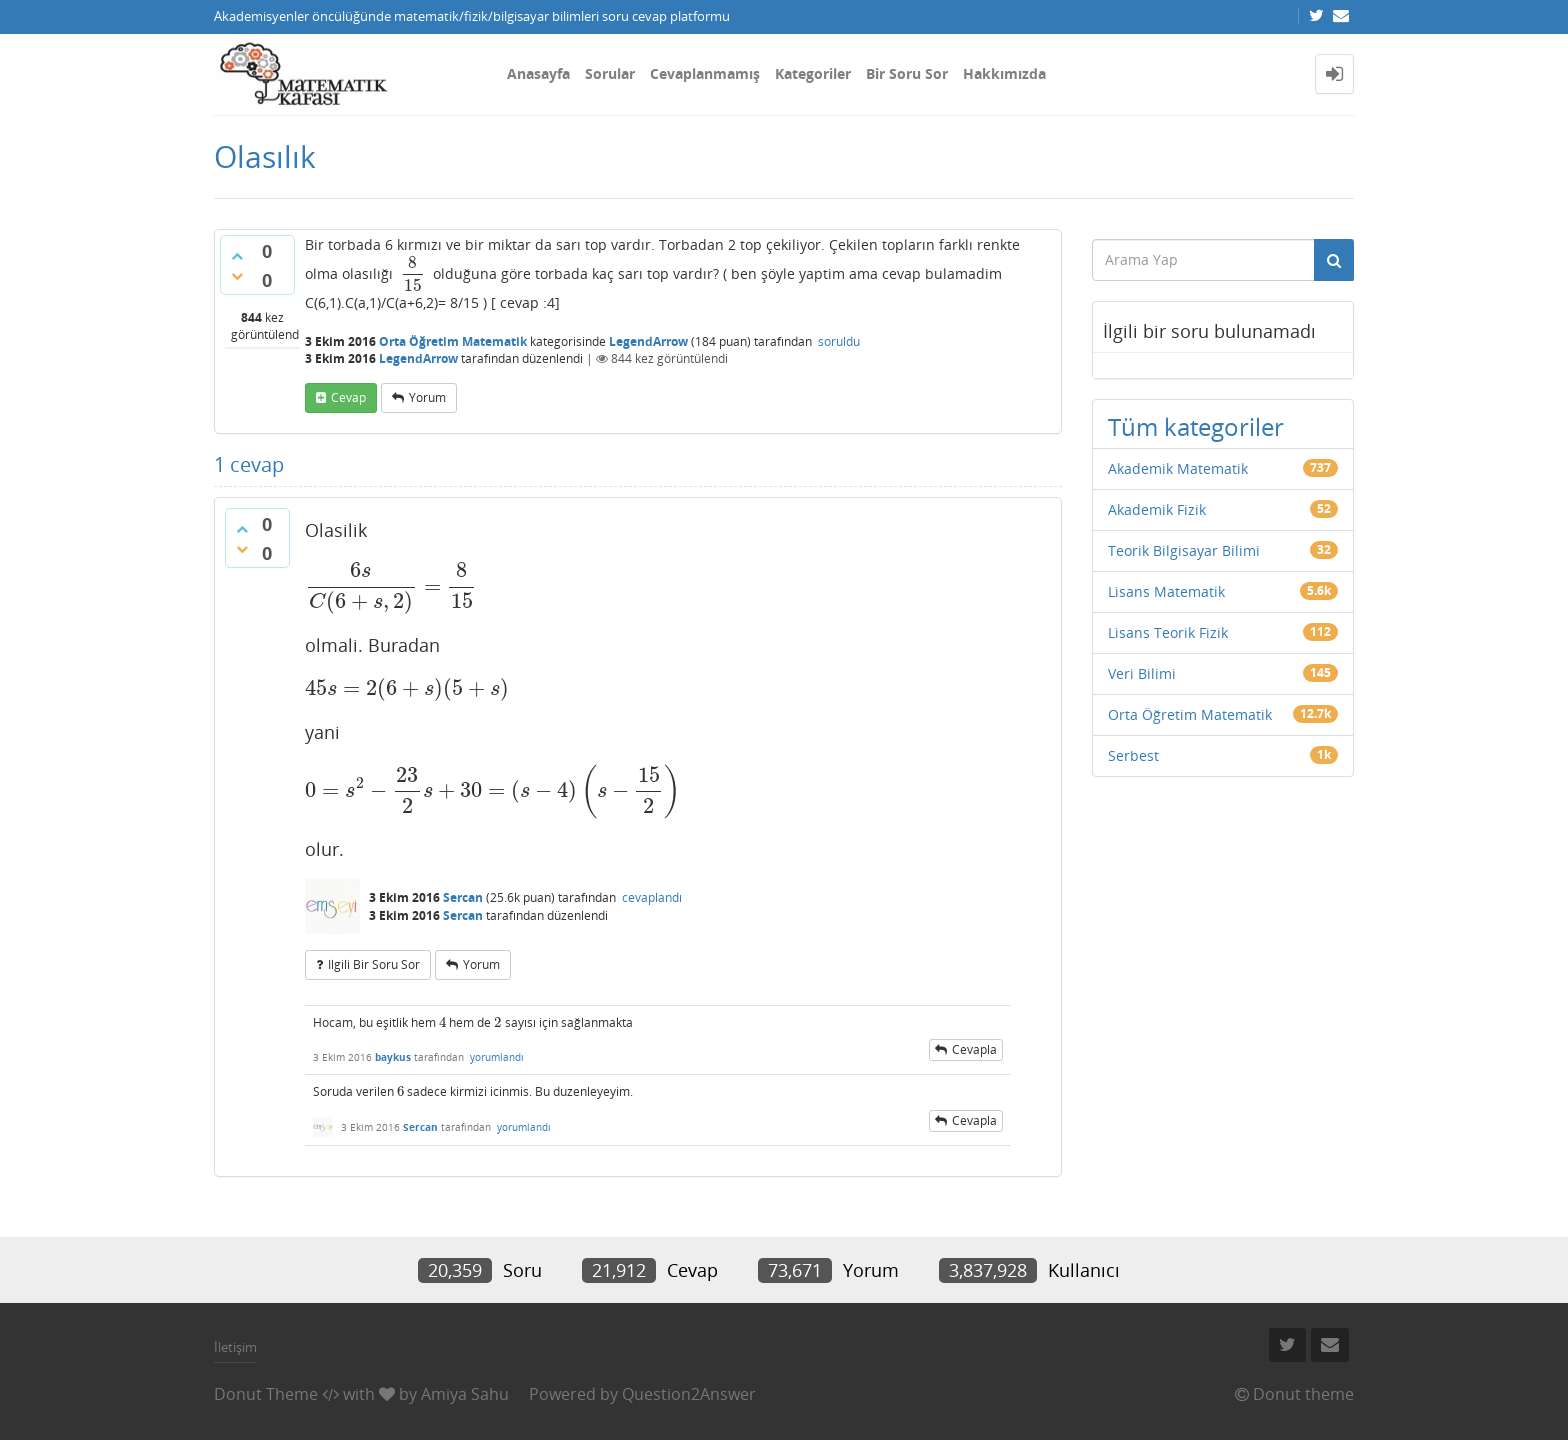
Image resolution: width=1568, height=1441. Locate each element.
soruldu (839, 341)
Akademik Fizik (1157, 509)
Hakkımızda (1004, 73)
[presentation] (413, 273)
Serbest (1133, 755)
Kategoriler (813, 73)
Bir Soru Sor (907, 73)
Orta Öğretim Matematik (453, 341)
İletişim (235, 1347)
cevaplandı (652, 897)
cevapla (974, 1049)
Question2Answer (689, 1394)
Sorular (610, 73)
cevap (348, 397)
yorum (427, 397)
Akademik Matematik (1178, 468)
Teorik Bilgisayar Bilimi (1184, 550)
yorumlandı (497, 1057)
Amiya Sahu (465, 1394)
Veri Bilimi (1142, 673)
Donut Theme (266, 1394)
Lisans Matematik (1166, 591)
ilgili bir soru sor (374, 964)
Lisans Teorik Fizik (1168, 632)
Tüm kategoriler (1196, 426)
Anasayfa (538, 73)
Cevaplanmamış (705, 73)
